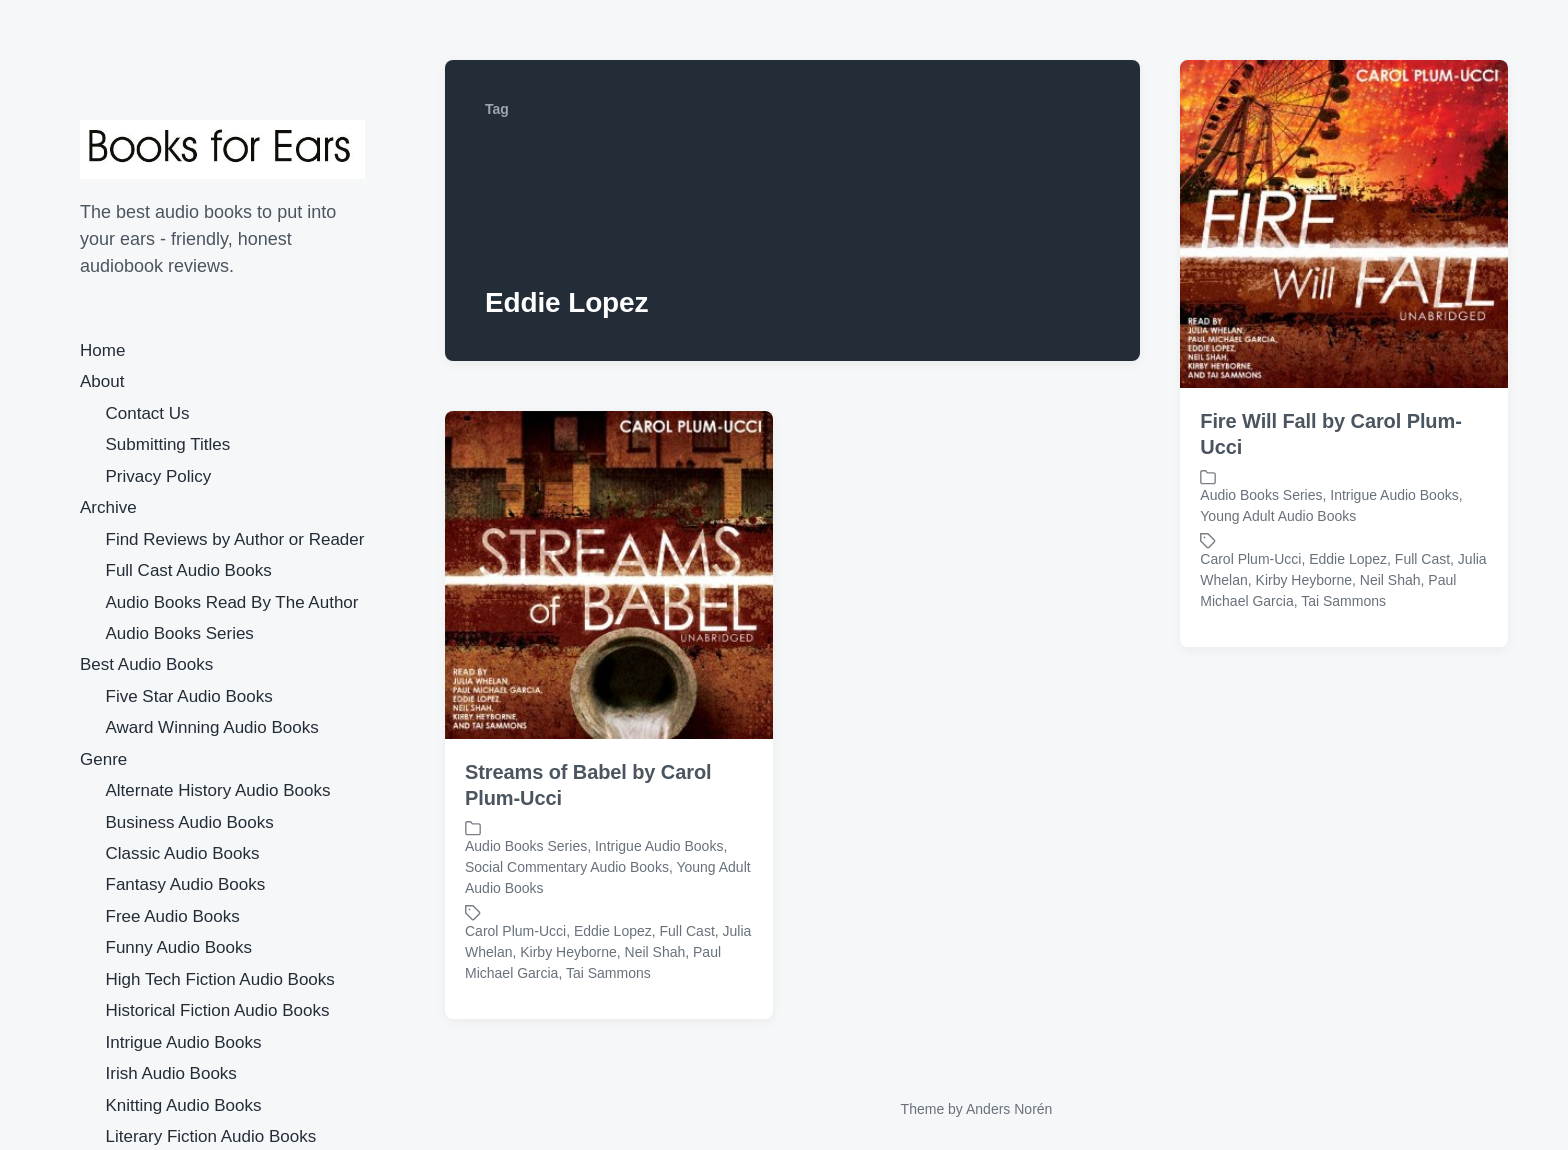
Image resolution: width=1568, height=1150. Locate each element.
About (102, 381)
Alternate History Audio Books (218, 790)
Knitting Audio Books (184, 1105)
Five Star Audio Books (189, 696)
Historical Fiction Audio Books (218, 1010)
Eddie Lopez (1348, 559)
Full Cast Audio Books (189, 570)
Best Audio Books (146, 664)
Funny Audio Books (179, 947)
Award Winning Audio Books (212, 727)
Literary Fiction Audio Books (211, 1136)
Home (102, 350)
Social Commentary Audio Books (567, 867)
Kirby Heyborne (1304, 580)
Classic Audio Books (183, 853)
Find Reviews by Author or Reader (235, 539)
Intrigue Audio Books (184, 1042)
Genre (103, 759)
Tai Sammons (1343, 601)
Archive (108, 507)
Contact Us (148, 413)
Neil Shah (1390, 580)
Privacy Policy (159, 476)
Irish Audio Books (171, 1073)
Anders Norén (1009, 1109)
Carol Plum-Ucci (1250, 559)
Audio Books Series (180, 633)
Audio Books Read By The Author (232, 602)
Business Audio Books (190, 822)
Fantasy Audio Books (186, 884)
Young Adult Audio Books (1278, 516)
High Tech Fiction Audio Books (220, 979)
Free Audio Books (173, 916)
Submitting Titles (168, 444)
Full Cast (1422, 559)
